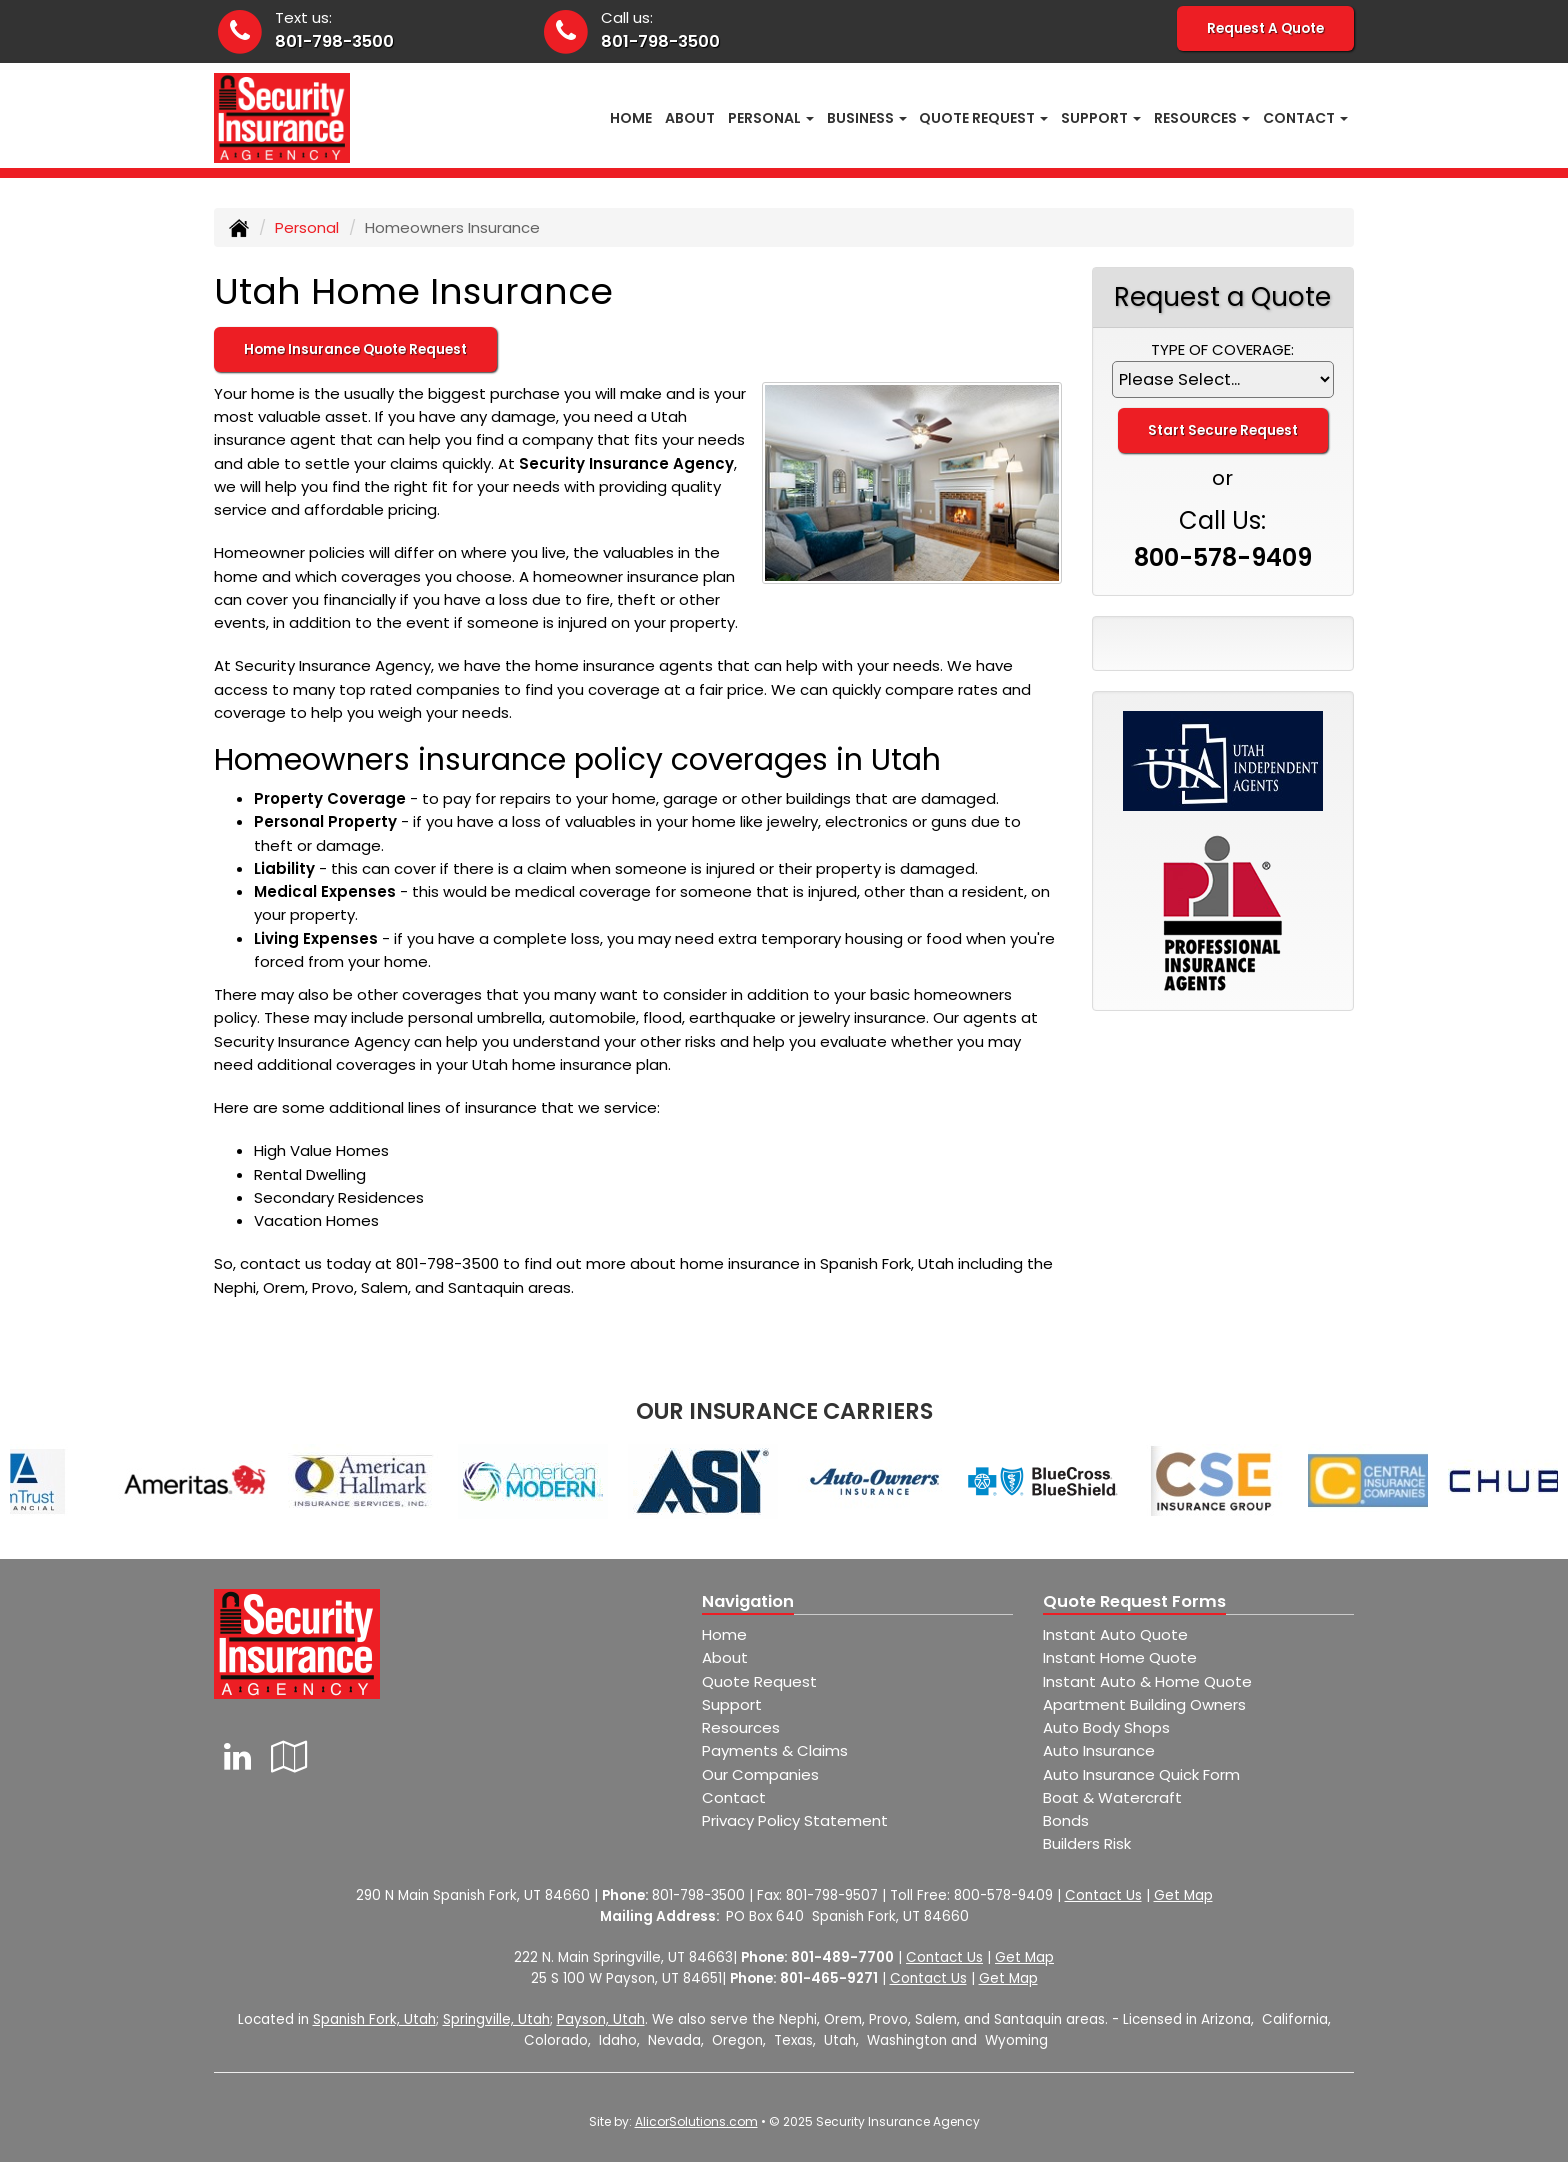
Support (732, 1704)
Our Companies (760, 1774)
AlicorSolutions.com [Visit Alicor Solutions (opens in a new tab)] (696, 2121)
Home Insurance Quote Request (355, 349)
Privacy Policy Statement (795, 1820)
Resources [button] (1202, 118)
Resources (741, 1727)
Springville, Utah (496, 2019)
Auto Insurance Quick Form (1141, 1774)
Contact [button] (1305, 118)
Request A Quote (1265, 28)
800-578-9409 (1223, 557)
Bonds (1066, 1820)
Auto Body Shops (1106, 1727)
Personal (307, 227)
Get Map (1183, 1895)
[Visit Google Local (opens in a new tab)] (289, 1756)
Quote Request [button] (983, 118)
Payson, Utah (601, 2019)
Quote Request (759, 1681)
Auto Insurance (1099, 1750)
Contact (734, 1797)
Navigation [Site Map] (748, 1601)
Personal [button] (771, 118)
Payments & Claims (775, 1750)
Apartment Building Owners (1144, 1704)
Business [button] (867, 118)
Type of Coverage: (1222, 349)
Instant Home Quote (1120, 1657)
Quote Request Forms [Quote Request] (1134, 1601)
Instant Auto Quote (1115, 1634)
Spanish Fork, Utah (374, 2019)
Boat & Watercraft (1112, 1797)
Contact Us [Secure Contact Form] (1103, 1895)
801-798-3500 (334, 41)
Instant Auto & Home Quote (1147, 1681)
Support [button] (1101, 118)
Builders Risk (1087, 1843)
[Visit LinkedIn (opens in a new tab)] (237, 1756)
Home (631, 118)
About (690, 118)
